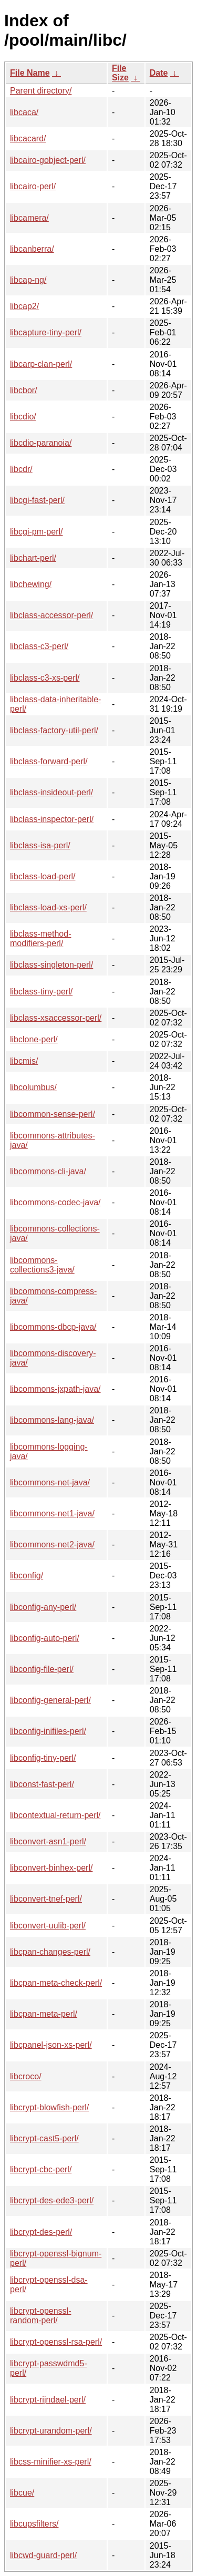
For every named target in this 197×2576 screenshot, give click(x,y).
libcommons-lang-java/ (52, 1419)
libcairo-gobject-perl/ (48, 160)
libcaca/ (24, 112)
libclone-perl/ (34, 1039)
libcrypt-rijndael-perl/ (48, 2399)
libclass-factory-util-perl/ (54, 730)
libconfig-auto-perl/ (44, 1638)
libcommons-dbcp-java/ (53, 1326)
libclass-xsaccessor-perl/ (55, 1017)
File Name (30, 72)
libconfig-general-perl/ (50, 1700)
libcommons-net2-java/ (52, 1544)
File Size (120, 73)
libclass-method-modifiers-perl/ (40, 938)
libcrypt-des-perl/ (41, 2232)
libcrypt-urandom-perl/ (51, 2430)
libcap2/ (24, 306)
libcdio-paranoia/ (40, 442)
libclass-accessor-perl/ (51, 615)
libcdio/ (23, 416)
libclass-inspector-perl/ (52, 819)
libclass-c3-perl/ (39, 646)
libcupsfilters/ (34, 2523)
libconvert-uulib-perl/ (48, 1925)
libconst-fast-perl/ (42, 1784)
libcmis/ (24, 1060)
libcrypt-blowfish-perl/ (49, 2107)
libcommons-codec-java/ (55, 1202)
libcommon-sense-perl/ (52, 1114)
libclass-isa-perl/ (40, 845)
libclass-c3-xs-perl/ (44, 677)
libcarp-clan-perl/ (41, 364)
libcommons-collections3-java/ (42, 1265)
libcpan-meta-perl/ (43, 2013)
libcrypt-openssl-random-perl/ (40, 2315)
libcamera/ (29, 217)
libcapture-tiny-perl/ (45, 332)
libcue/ (22, 2492)
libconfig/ (26, 1575)
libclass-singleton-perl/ (51, 964)
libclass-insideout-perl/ (51, 792)
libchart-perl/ (33, 557)
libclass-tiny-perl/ (41, 991)
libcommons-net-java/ (50, 1482)
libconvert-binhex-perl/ (51, 1867)
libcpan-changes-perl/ (50, 1951)
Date (159, 72)
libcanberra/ (32, 248)
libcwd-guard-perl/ (43, 2555)
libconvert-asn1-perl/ (48, 1841)
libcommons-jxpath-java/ (55, 1388)
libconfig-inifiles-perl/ (48, 1731)
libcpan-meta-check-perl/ (56, 1982)
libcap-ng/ (28, 279)
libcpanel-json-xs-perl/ (51, 2044)
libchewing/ (30, 584)
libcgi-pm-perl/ (36, 531)
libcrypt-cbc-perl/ (40, 2169)
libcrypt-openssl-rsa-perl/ (56, 2341)
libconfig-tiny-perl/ (43, 1757)
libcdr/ (21, 469)
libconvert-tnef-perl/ (46, 1898)
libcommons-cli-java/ (48, 1171)
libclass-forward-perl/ (49, 761)
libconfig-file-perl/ (42, 1669)
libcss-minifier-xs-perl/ (50, 2461)
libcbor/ (23, 390)
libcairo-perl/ (33, 186)
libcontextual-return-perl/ (55, 1815)
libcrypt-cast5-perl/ (44, 2138)
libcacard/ (28, 138)
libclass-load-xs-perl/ (48, 907)
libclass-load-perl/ (43, 876)
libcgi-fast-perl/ (37, 500)
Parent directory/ (40, 90)
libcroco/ (26, 2076)
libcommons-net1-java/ (52, 1513)
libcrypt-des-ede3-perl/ (52, 2200)
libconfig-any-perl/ (43, 1607)
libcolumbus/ (33, 1087)
